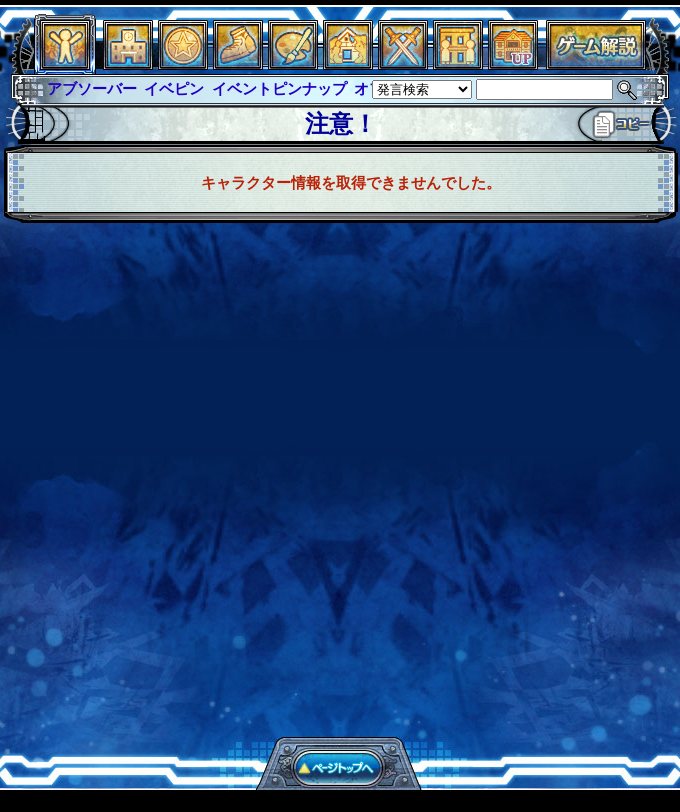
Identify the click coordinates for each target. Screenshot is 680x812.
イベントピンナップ (279, 88)
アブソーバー (92, 88)
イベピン (174, 88)
